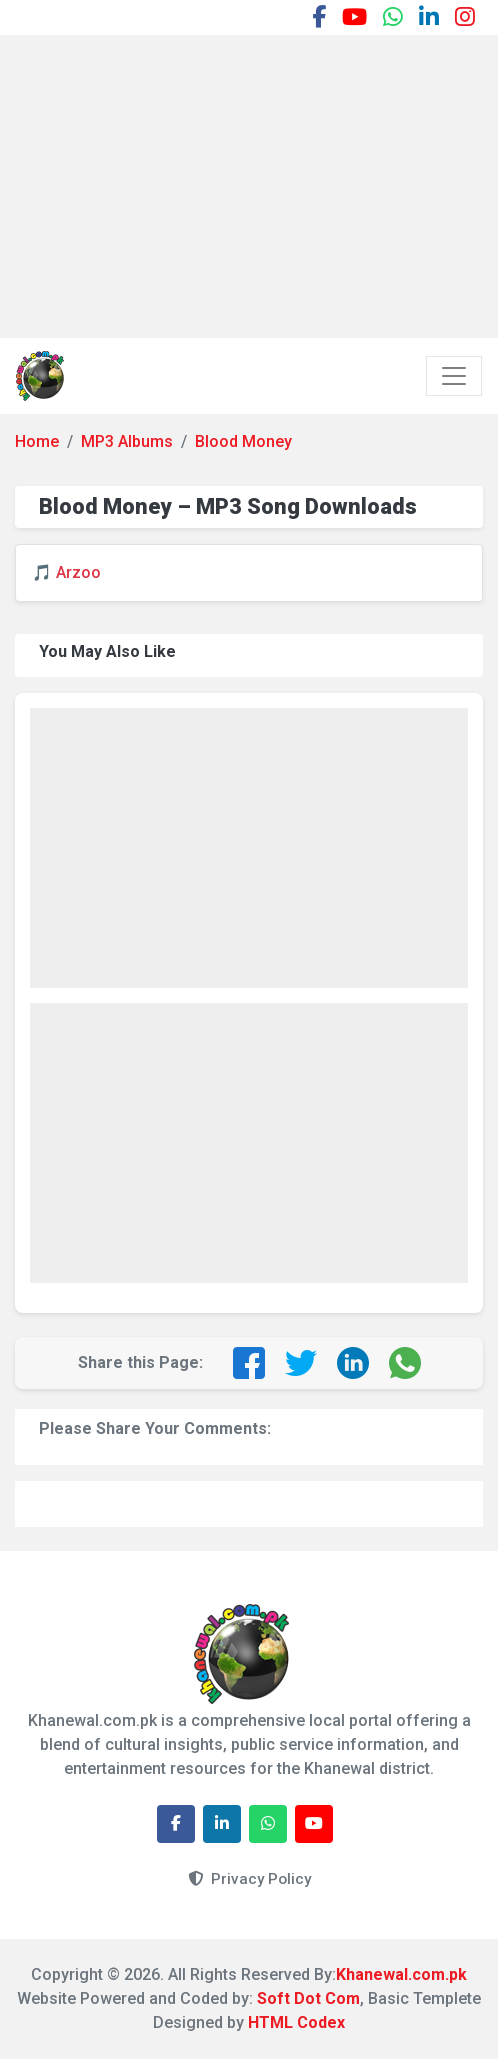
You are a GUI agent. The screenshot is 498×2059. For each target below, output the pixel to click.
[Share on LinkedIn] (353, 1363)
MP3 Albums (127, 441)
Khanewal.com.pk (401, 1974)
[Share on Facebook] (249, 1363)
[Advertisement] (256, 183)
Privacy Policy (249, 1879)
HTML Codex (296, 2022)
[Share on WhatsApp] (405, 1363)
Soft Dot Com (308, 1998)
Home (37, 441)
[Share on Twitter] (301, 1363)
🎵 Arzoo (66, 572)
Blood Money (243, 441)
